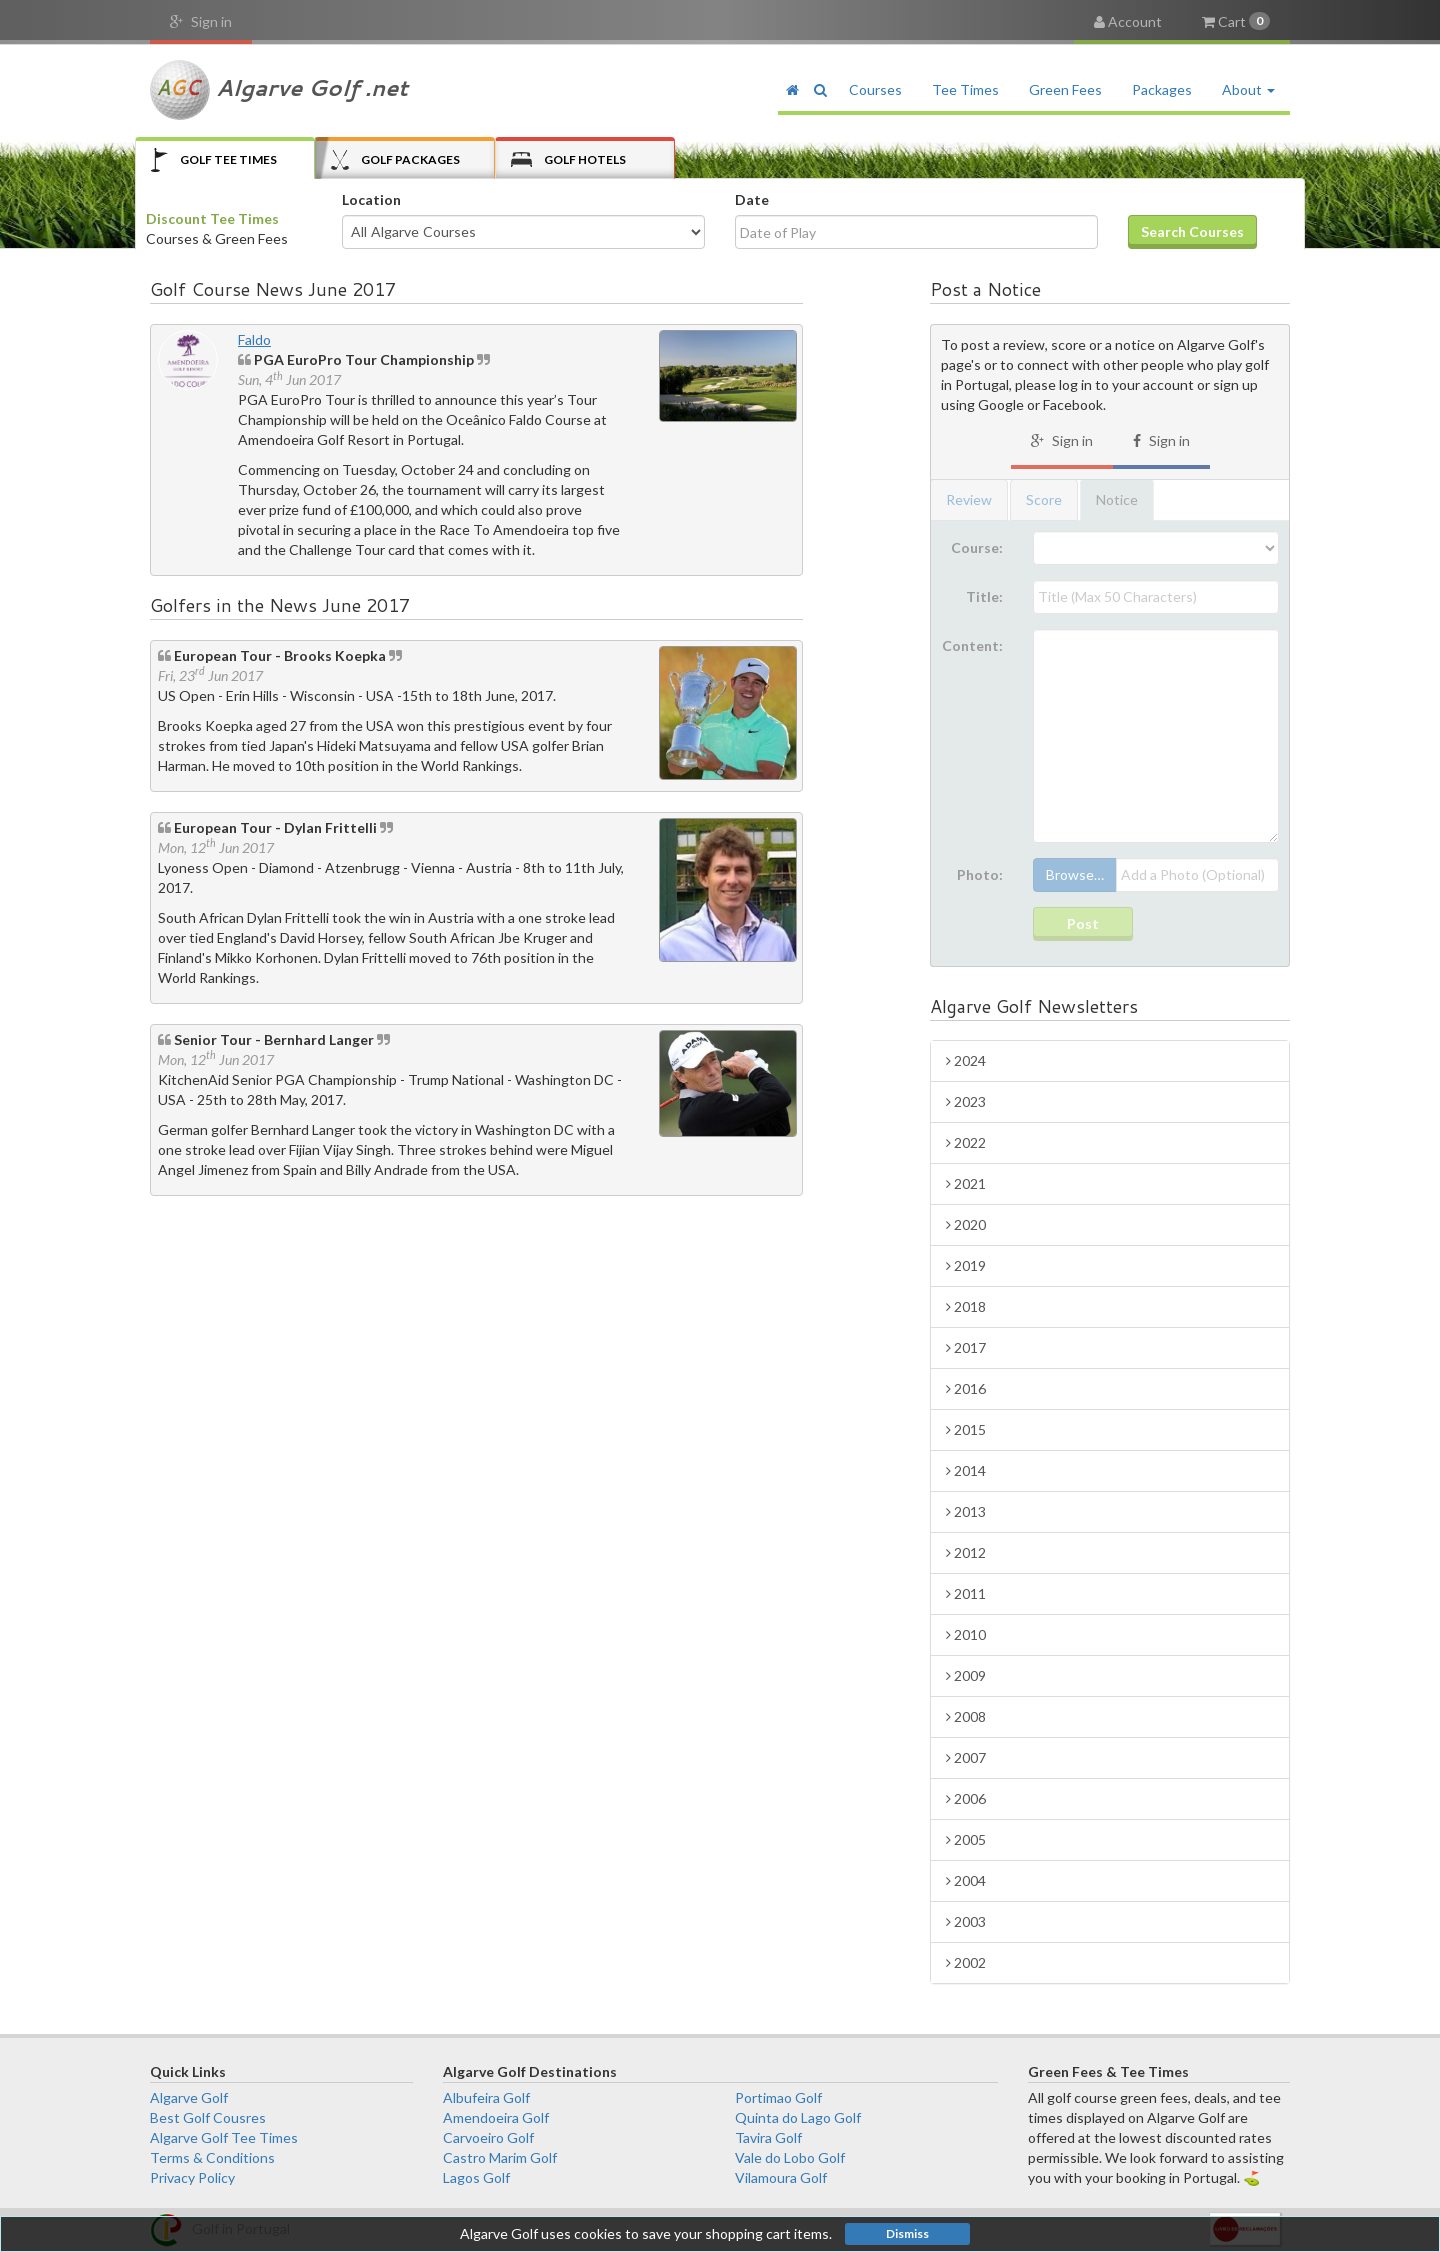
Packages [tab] (395, 159)
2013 (966, 1511)
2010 (966, 1634)
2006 (966, 1798)
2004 (966, 1880)
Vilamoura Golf (781, 2177)
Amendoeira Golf (496, 2117)
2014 (966, 1470)
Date (752, 199)
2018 (966, 1306)
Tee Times (965, 89)
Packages (1162, 89)
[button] (820, 90)
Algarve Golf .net (279, 90)
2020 (966, 1224)
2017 (966, 1347)
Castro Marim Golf (500, 2157)
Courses (875, 89)
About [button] (1248, 89)
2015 (966, 1429)
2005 (966, 1839)
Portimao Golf (778, 2097)
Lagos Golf (476, 2177)
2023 (966, 1101)
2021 (966, 1183)
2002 (966, 1962)
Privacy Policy (192, 2177)
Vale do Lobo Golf (790, 2157)
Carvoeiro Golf (488, 2137)
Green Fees (1065, 89)
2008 (966, 1716)
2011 (966, 1593)
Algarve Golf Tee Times (224, 2137)
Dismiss (907, 2233)
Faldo (254, 339)
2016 (966, 1388)
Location (371, 199)
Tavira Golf (768, 2137)
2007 (966, 1757)
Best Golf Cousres (208, 2117)
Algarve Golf (189, 2097)
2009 (966, 1675)
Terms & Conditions (212, 2157)
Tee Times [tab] (214, 159)
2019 (966, 1265)
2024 (966, 1060)
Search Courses (1192, 231)
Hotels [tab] (568, 159)
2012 (966, 1552)
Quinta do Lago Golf (798, 2117)
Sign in (201, 21)
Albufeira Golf (486, 2097)
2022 (966, 1142)
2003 (966, 1921)
